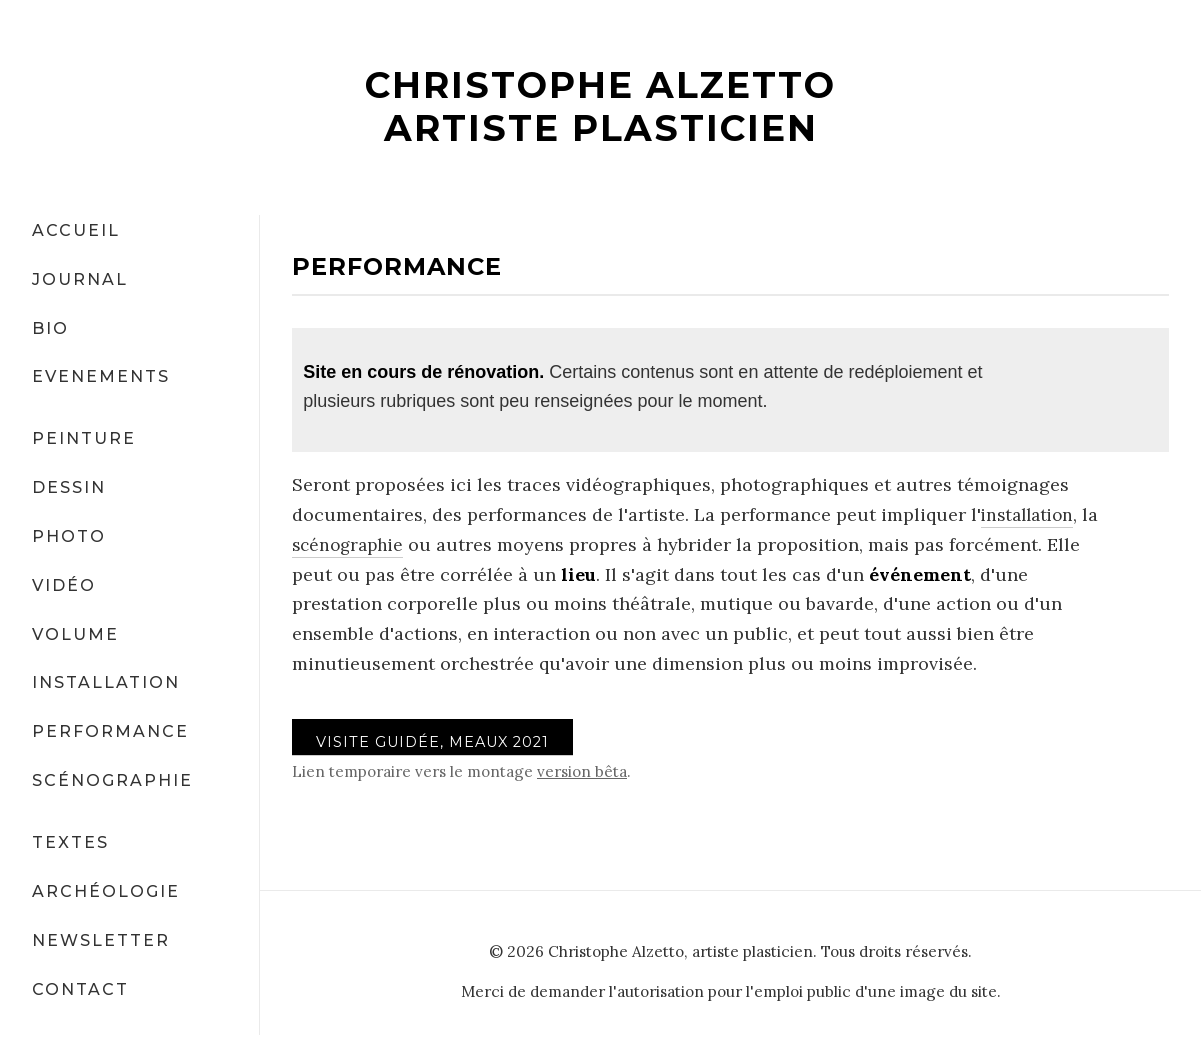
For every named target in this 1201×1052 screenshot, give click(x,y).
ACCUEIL (76, 229)
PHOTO (69, 536)
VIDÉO (64, 584)
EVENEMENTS (101, 376)
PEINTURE (84, 438)
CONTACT (80, 988)
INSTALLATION (106, 682)
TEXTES (70, 842)
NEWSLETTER (101, 939)
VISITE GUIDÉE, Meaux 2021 (438, 742)
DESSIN (69, 487)
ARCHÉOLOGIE (106, 890)
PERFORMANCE (110, 731)
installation (1031, 514)
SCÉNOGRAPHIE (112, 780)
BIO (50, 327)
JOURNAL (80, 278)
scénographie (351, 543)
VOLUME (75, 633)
